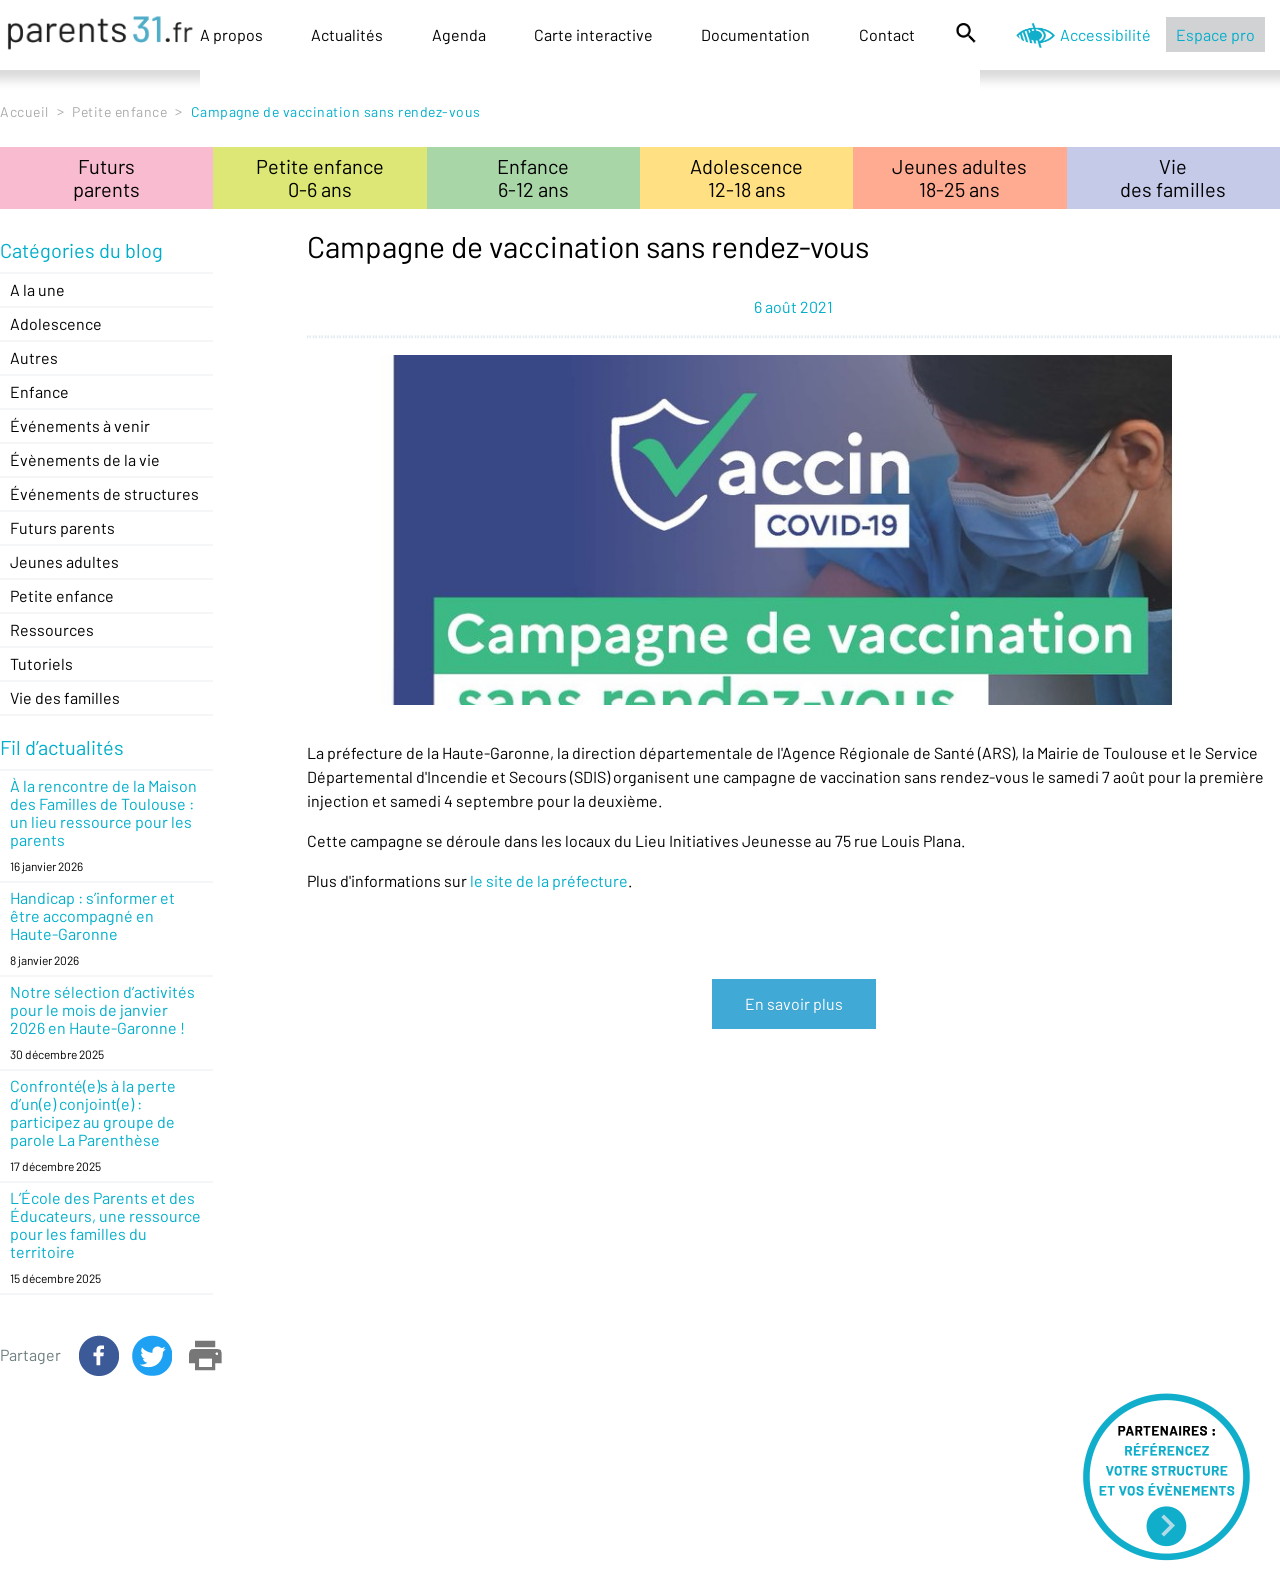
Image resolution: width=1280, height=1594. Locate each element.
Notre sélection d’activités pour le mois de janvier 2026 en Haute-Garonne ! (102, 1009)
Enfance (39, 391)
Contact (887, 34)
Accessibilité (1105, 34)
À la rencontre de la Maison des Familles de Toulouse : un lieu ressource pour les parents (103, 812)
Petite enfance (119, 111)
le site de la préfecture (549, 880)
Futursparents (106, 177)
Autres (34, 357)
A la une (37, 289)
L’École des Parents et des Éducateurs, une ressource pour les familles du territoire (105, 1224)
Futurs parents (62, 527)
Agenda (459, 34)
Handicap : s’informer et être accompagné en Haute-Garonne (92, 915)
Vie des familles (65, 697)
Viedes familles (1173, 177)
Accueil (24, 111)
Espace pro (1215, 34)
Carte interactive (593, 34)
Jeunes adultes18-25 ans (959, 177)
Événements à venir (80, 425)
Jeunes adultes (64, 561)
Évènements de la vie (85, 459)
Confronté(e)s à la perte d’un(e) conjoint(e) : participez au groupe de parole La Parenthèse (93, 1112)
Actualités (347, 34)
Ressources (52, 629)
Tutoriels (41, 663)
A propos (231, 34)
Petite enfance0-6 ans (320, 177)
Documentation (755, 34)
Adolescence (56, 323)
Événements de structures (104, 493)
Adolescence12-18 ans (746, 177)
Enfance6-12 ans (533, 177)
